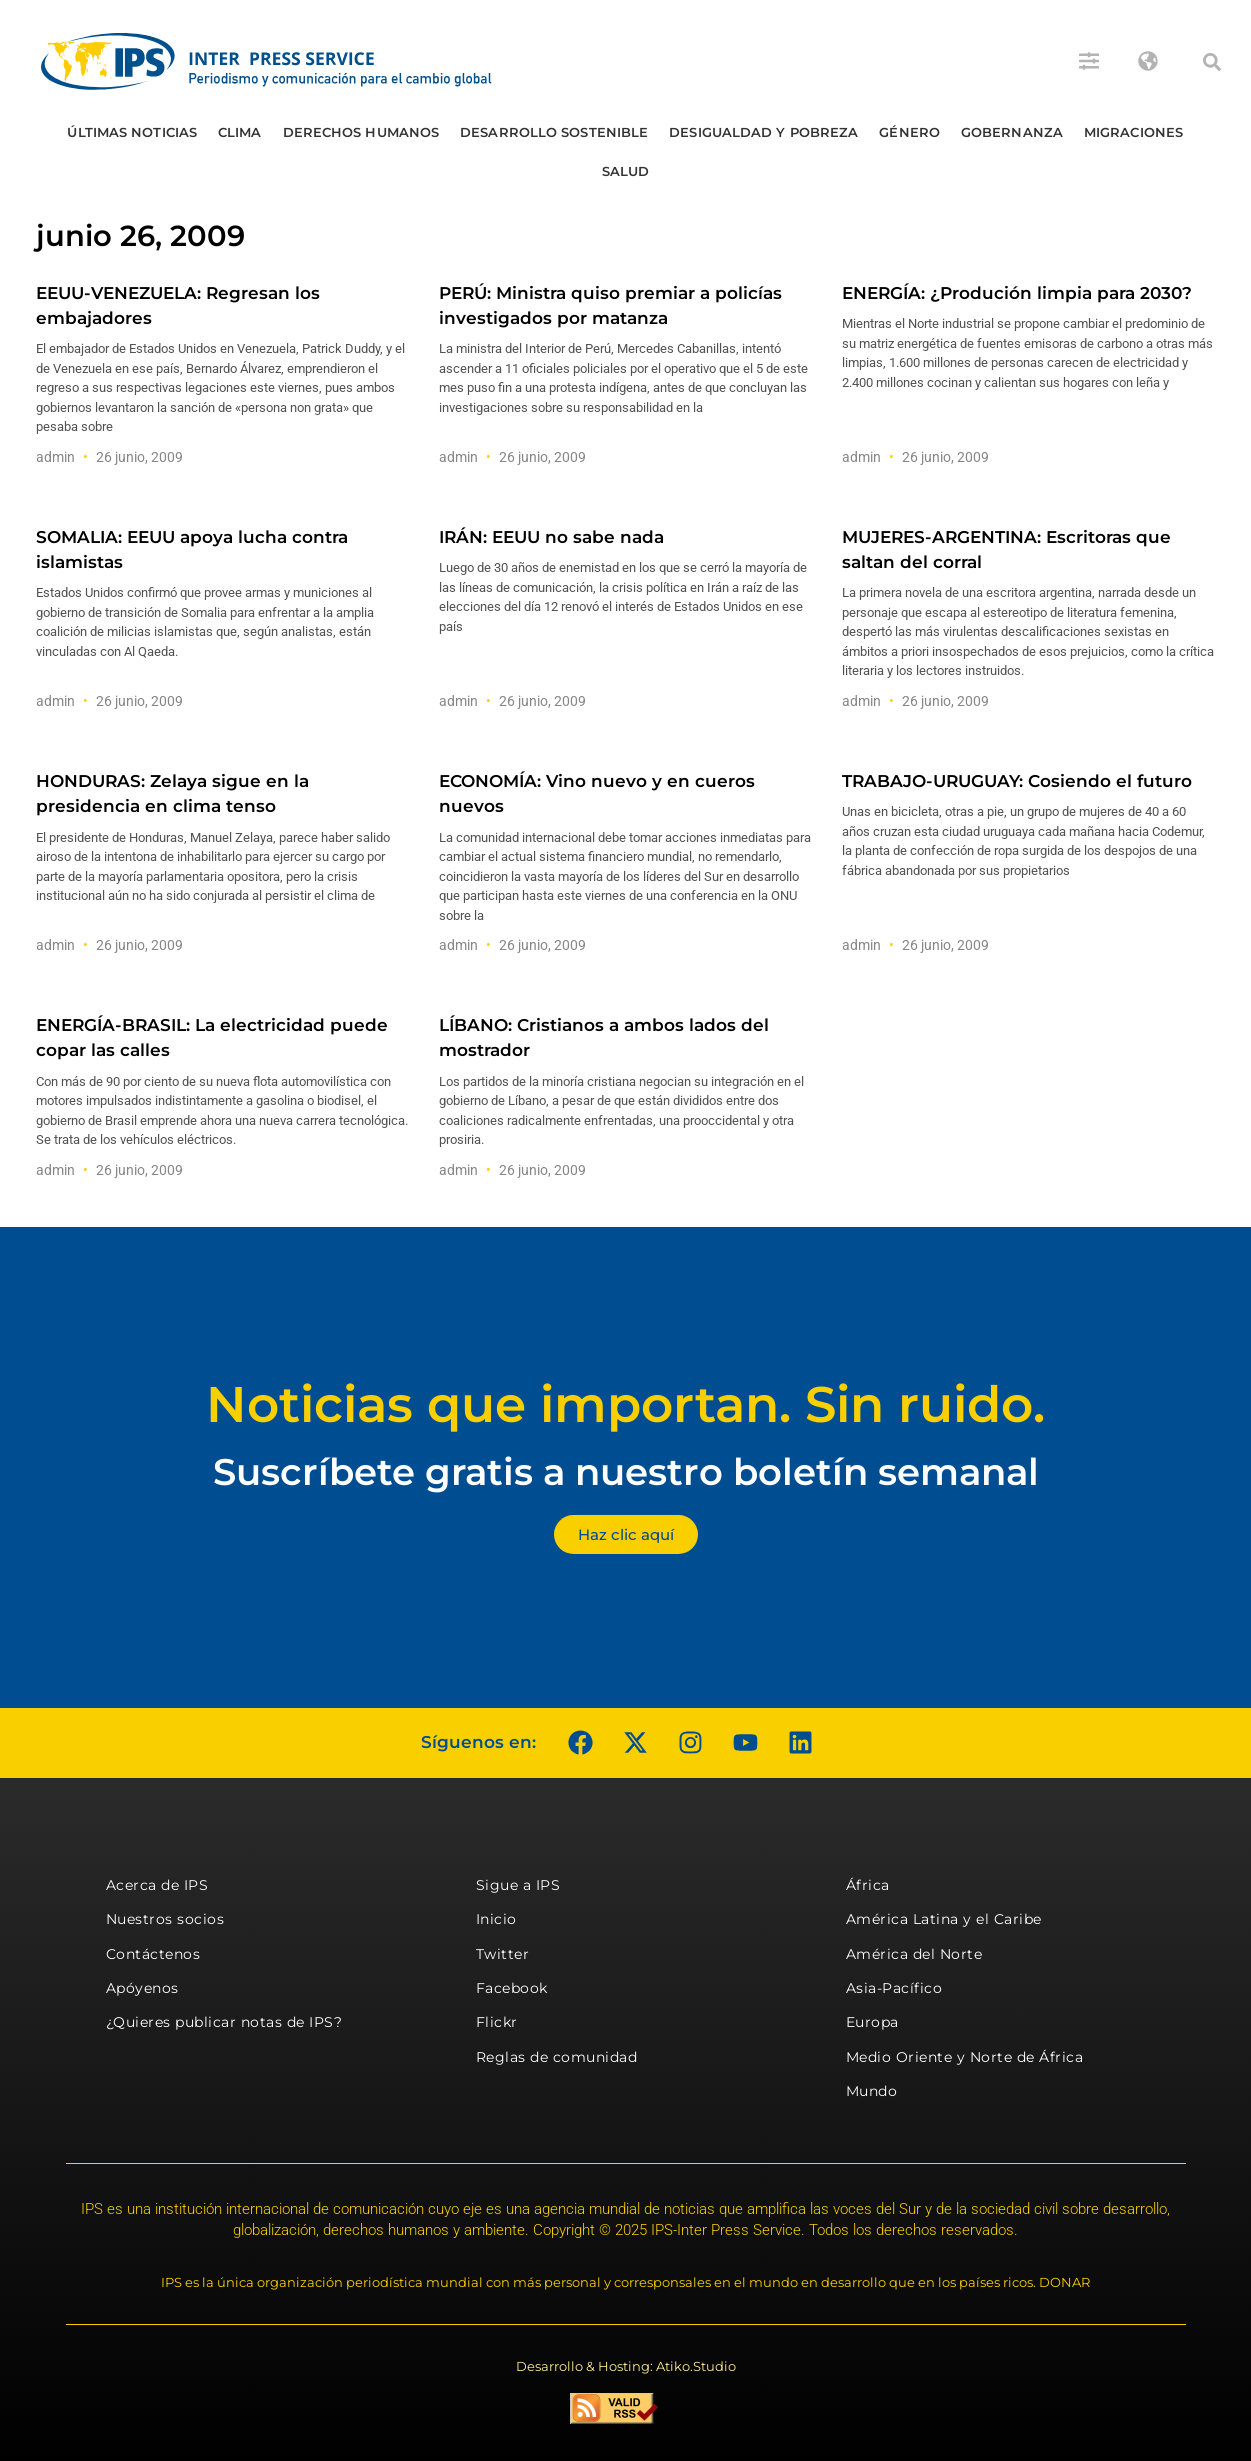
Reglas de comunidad (557, 2057)
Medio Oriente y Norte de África (965, 2057)
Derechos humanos (361, 132)
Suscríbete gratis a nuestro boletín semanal (626, 1471)
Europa (872, 2022)
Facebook (512, 1988)
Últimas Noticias (132, 132)
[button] (1212, 62)
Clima (240, 132)
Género (909, 132)
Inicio (496, 1919)
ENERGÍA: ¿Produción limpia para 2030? (1017, 293)
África (868, 1885)
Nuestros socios (165, 1919)
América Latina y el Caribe (944, 1919)
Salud (626, 171)
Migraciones (1133, 132)
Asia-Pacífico (894, 1988)
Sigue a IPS (518, 1885)
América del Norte (914, 1954)
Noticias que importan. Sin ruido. (625, 1404)
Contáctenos (153, 1954)
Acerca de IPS (157, 1885)
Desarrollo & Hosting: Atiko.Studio (626, 2366)
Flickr (497, 2022)
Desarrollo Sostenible (554, 132)
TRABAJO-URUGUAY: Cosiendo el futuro (1017, 781)
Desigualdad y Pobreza (763, 132)
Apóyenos (142, 1988)
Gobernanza (1012, 132)
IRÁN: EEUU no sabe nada (551, 537)
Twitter (503, 1954)
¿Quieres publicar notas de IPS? (224, 2022)
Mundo (872, 2091)
